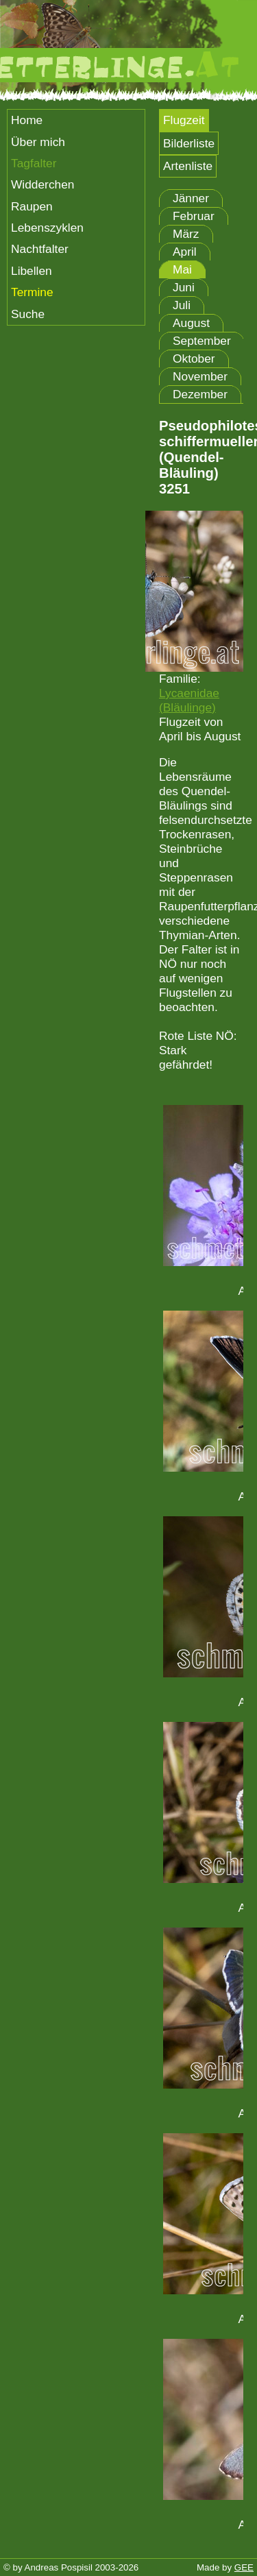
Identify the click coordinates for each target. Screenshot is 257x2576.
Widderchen (42, 184)
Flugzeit (184, 120)
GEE (244, 2567)
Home (26, 120)
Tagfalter (33, 163)
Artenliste (187, 166)
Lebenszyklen (47, 227)
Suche (28, 314)
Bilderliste (189, 143)
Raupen (32, 206)
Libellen (31, 271)
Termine (32, 292)
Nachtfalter (40, 249)
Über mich (38, 142)
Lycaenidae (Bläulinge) (189, 700)
